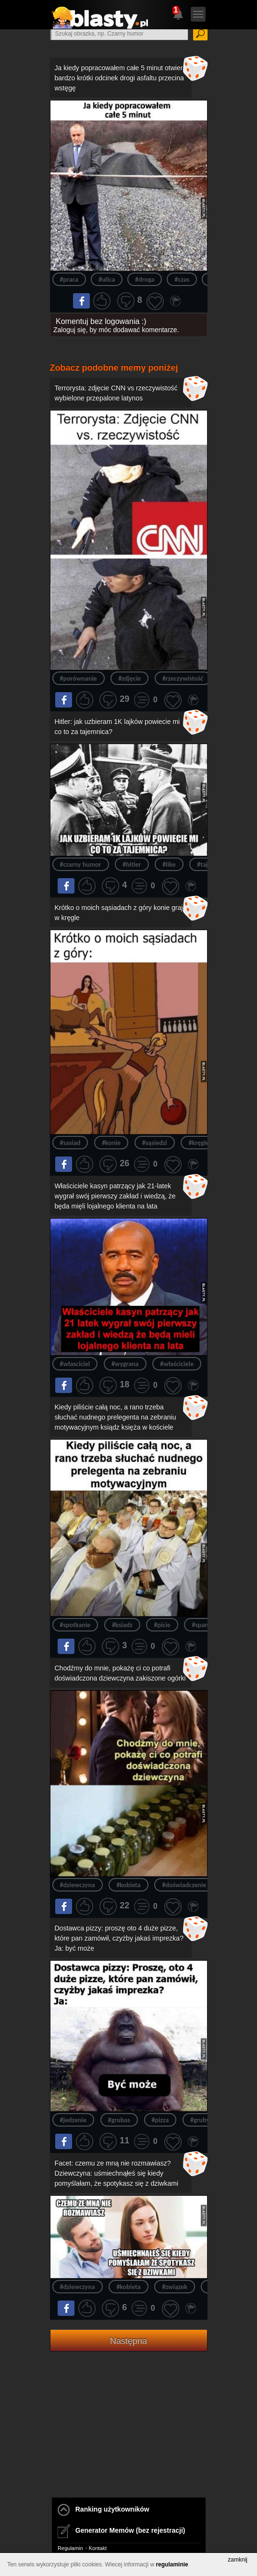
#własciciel (75, 1364)
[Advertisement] (128, 2437)
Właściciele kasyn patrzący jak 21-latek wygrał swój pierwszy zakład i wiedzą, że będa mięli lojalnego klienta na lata (115, 1196)
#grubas (119, 2120)
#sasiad (70, 1143)
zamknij (237, 2559)
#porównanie (78, 678)
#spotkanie (75, 1625)
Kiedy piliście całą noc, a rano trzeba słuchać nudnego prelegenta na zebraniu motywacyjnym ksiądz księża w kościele (115, 1417)
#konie (111, 1143)
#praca (69, 279)
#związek (174, 2287)
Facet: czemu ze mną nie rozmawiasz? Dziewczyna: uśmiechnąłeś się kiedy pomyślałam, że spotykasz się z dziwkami (117, 2173)
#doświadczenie (184, 1885)
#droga (144, 279)
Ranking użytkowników (103, 2509)
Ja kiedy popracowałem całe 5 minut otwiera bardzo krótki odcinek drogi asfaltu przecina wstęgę (121, 78)
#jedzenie (73, 2120)
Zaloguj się (69, 330)
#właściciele (177, 1364)
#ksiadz (122, 1625)
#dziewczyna (77, 1885)
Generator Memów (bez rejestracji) (121, 2530)
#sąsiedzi (154, 1143)
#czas (181, 279)
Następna (128, 2341)
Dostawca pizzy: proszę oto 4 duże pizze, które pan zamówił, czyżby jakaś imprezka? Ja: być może (119, 1938)
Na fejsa (81, 300)
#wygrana (125, 1364)
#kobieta (128, 1885)
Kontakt (98, 2548)
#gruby (199, 2120)
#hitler (131, 864)
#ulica (106, 279)
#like (168, 864)
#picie (162, 1625)
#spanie (202, 1625)
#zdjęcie (129, 678)
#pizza (160, 2120)
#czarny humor (80, 864)
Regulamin (70, 2548)
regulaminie (172, 2564)
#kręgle (198, 1143)
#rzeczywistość (182, 678)
